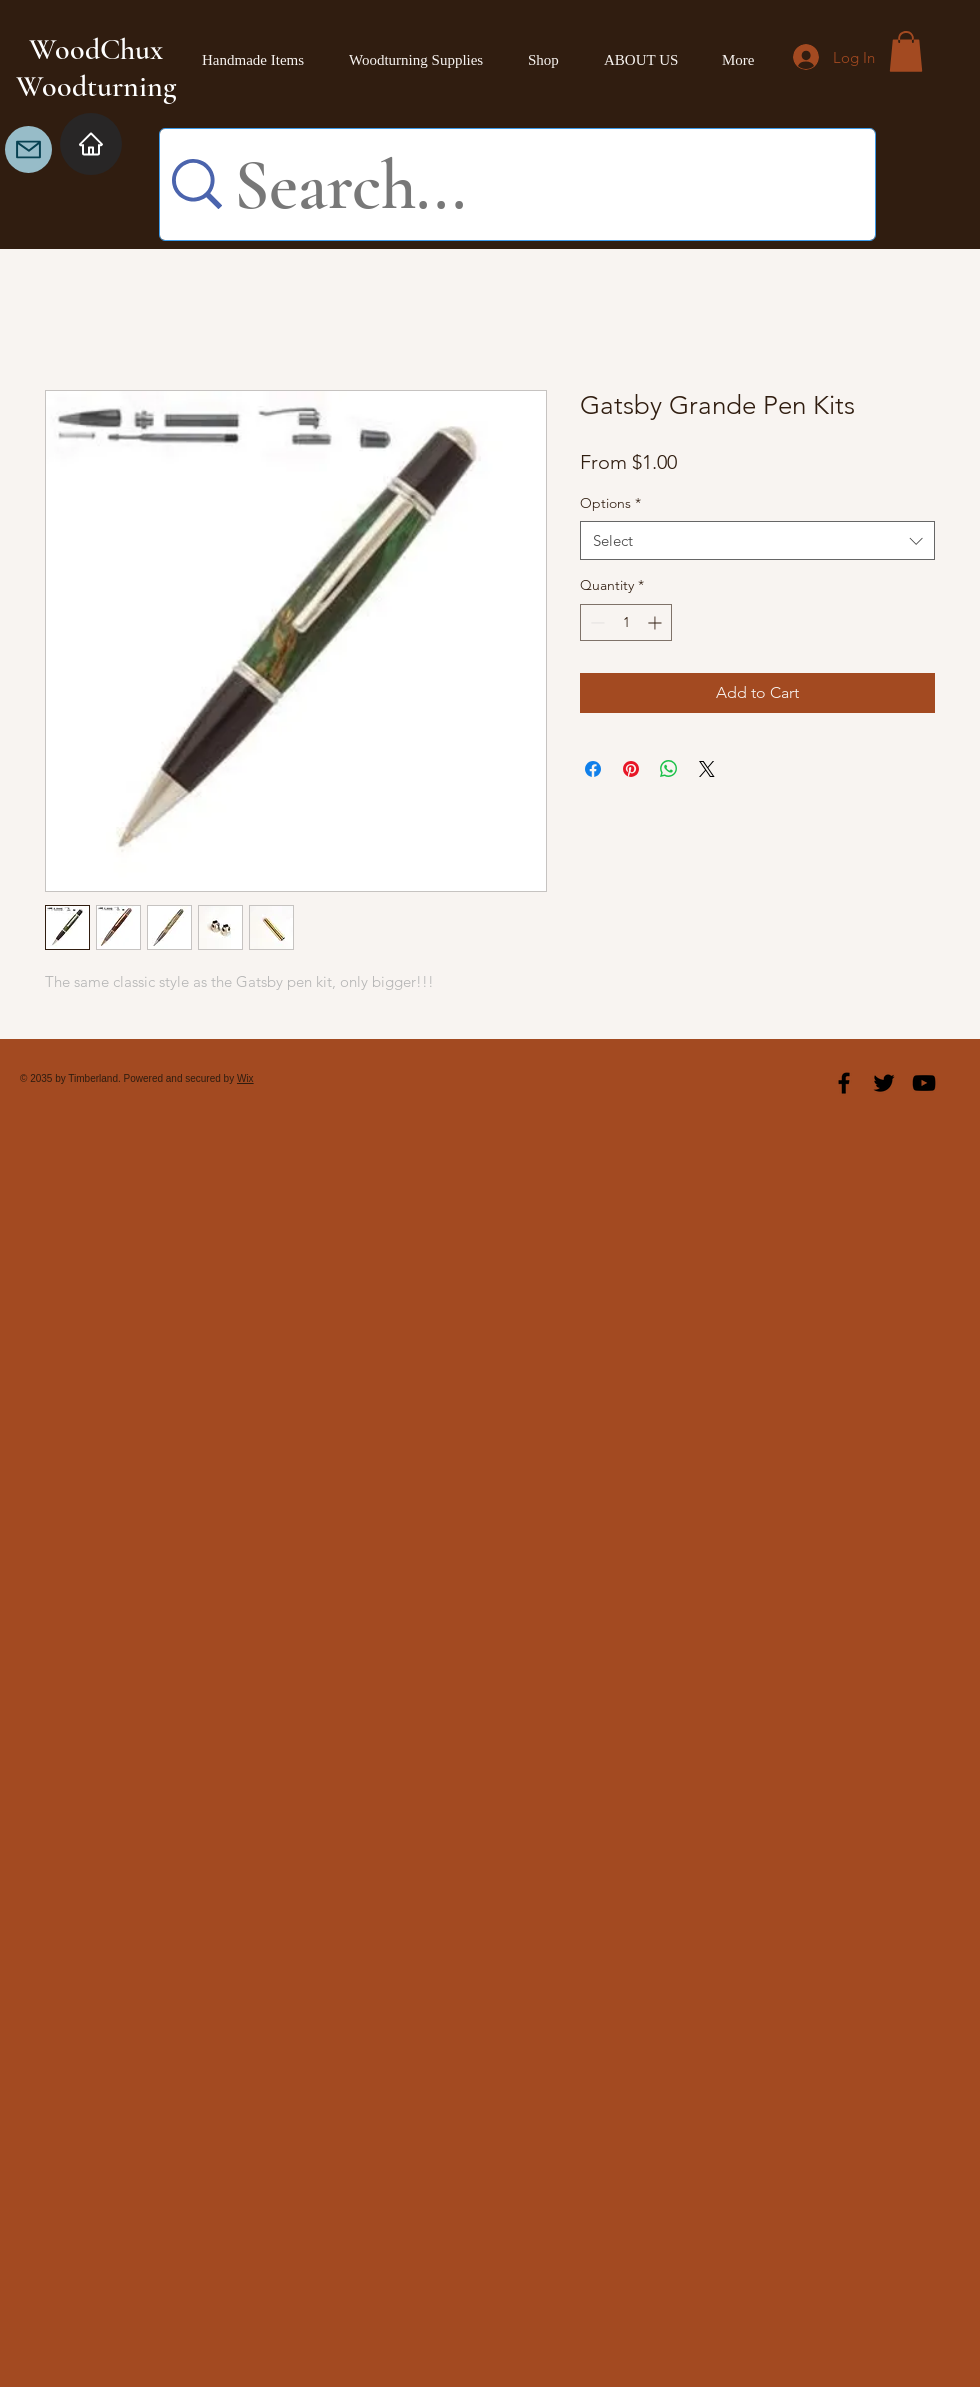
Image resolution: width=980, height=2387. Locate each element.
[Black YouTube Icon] (924, 1083)
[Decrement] (595, 622)
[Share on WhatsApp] (669, 769)
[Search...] (533, 186)
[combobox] (757, 540)
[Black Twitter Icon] (884, 1083)
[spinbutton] (626, 622)
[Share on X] (707, 769)
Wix (245, 1078)
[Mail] (28, 149)
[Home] (91, 144)
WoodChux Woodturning (96, 68)
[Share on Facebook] (593, 769)
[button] (906, 51)
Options (610, 503)
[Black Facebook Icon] (844, 1083)
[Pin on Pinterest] (631, 769)
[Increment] (656, 622)
